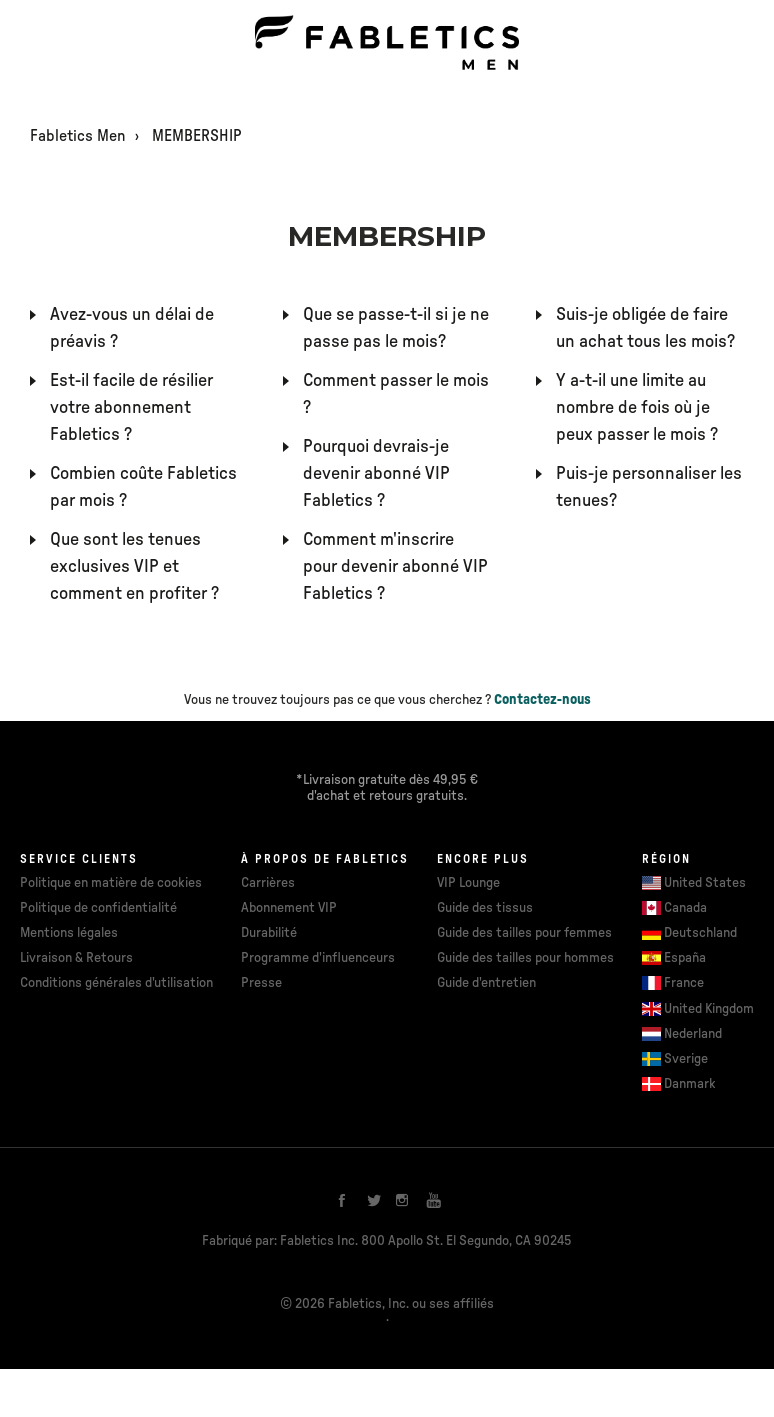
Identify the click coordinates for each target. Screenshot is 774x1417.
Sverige (686, 1059)
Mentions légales (69, 933)
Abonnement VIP (289, 908)
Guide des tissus (485, 908)
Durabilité (269, 933)
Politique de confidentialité (98, 908)
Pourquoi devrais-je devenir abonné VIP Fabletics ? (376, 474)
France (684, 983)
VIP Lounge (468, 883)
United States (705, 883)
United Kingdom (709, 1009)
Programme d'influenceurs (318, 958)
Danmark (690, 1084)
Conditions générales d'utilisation (116, 983)
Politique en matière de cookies (111, 883)
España (685, 958)
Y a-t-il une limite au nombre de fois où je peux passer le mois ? (637, 408)
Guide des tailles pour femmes (524, 933)
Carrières (268, 883)
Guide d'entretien (486, 983)
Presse (261, 983)
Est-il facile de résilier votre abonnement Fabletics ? (131, 408)
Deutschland (700, 933)
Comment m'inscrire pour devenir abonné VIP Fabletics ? (395, 567)
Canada (685, 908)
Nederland (693, 1034)
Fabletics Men (78, 136)
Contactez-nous (542, 700)
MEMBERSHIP (197, 136)
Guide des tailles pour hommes (525, 958)
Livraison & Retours (76, 958)
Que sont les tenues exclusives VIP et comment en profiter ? (134, 567)
